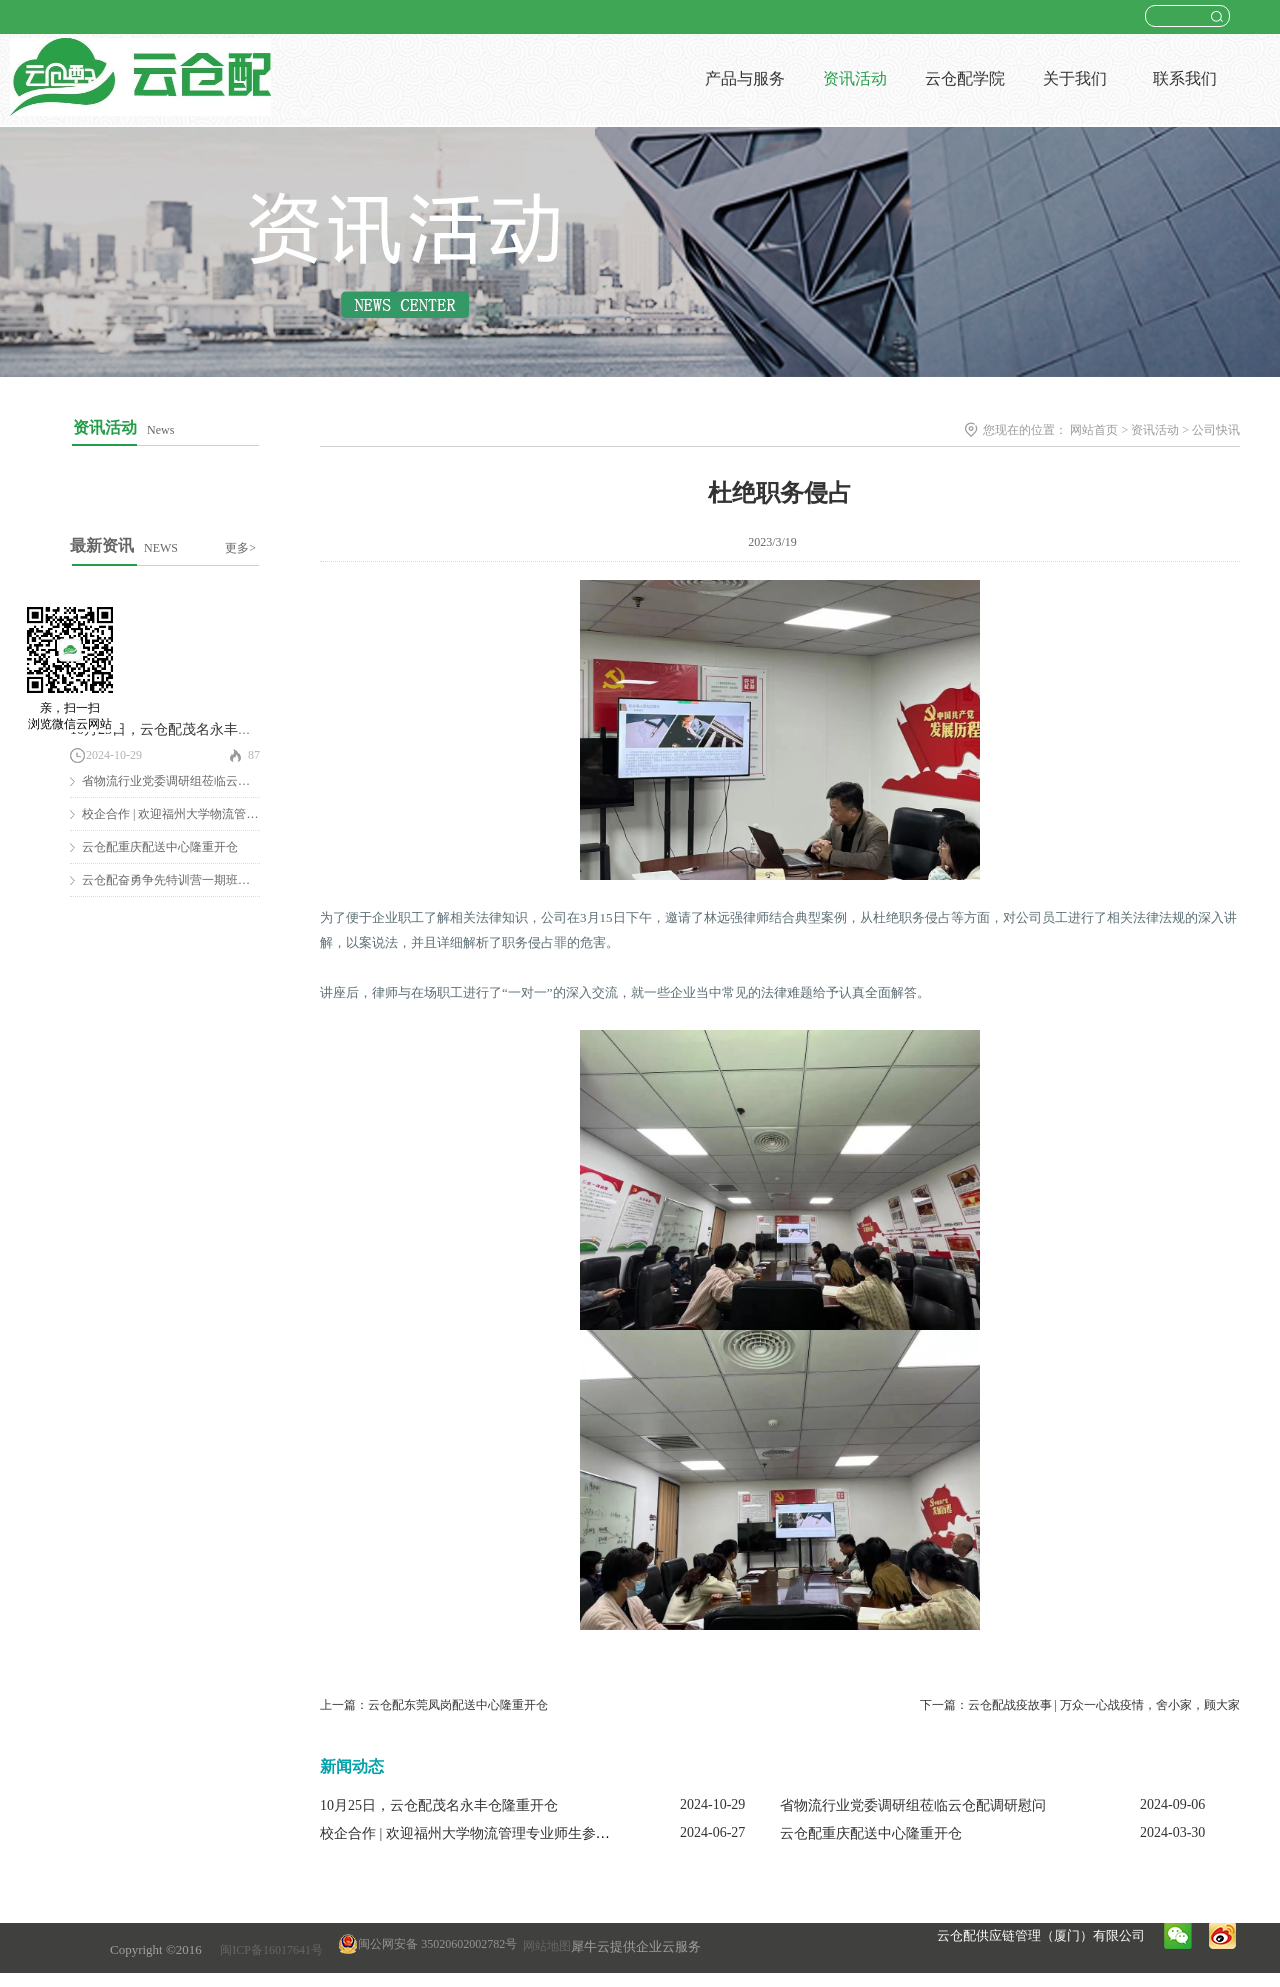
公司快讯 (1216, 430)
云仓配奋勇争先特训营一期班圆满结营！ (190, 880)
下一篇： (1080, 1705)
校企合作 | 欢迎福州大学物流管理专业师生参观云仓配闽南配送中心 (528, 1833)
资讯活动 (1155, 430)
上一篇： (434, 1705)
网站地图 (544, 1946)
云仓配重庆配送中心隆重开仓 (160, 847)
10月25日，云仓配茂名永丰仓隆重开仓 (189, 729)
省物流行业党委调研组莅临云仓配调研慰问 (196, 781)
